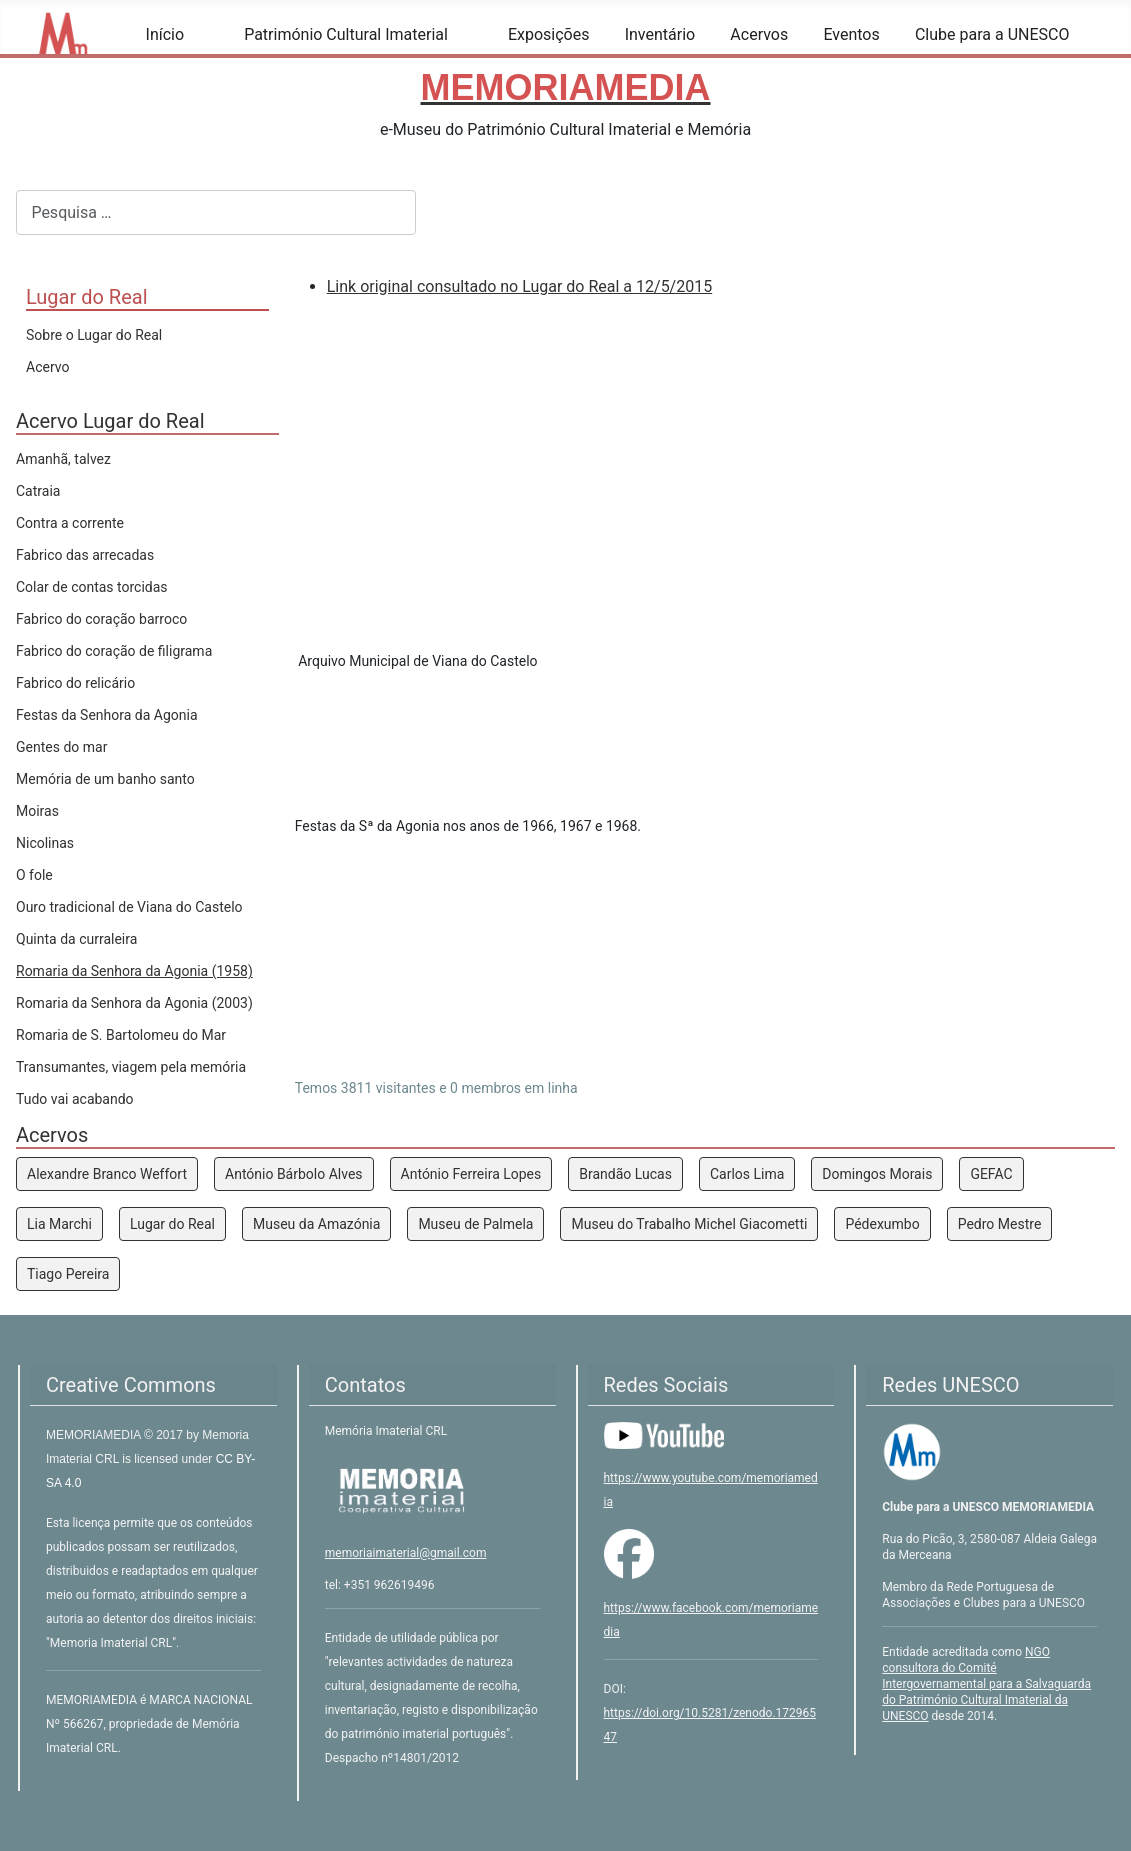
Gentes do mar (61, 747)
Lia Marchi (59, 1224)
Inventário (660, 34)
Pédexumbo (882, 1224)
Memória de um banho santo (105, 779)
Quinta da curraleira (76, 939)
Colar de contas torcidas (92, 587)
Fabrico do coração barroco (101, 619)
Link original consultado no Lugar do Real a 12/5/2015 (519, 286)
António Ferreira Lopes (471, 1174)
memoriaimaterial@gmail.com (406, 1553)
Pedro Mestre (1000, 1224)
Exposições (549, 34)
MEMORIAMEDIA (95, 1435)
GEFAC (991, 1174)
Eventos (851, 34)
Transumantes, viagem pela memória (131, 1067)
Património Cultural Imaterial (346, 34)
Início (165, 34)
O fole (34, 875)
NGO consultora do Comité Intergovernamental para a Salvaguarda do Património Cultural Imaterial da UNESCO (986, 1684)
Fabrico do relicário (75, 683)
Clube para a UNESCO (992, 34)
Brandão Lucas (625, 1174)
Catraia (38, 491)
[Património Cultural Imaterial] (460, 35)
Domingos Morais (877, 1174)
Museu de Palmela (475, 1224)
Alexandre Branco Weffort (107, 1174)
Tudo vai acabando (75, 1099)
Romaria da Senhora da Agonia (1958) (134, 971)
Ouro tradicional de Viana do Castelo (129, 907)
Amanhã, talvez (63, 459)
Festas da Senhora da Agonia (107, 715)
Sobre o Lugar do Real (94, 335)
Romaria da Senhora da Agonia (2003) (134, 1003)
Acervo (47, 367)
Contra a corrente (70, 523)
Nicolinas (45, 843)
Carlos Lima (747, 1174)
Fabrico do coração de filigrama (114, 651)
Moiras (37, 811)
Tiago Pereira (68, 1274)
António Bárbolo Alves (294, 1174)
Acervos (759, 34)
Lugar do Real (172, 1224)
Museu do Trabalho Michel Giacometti (689, 1224)
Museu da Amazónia (316, 1224)
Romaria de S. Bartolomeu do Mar (121, 1035)
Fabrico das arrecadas (85, 555)
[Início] (196, 35)
